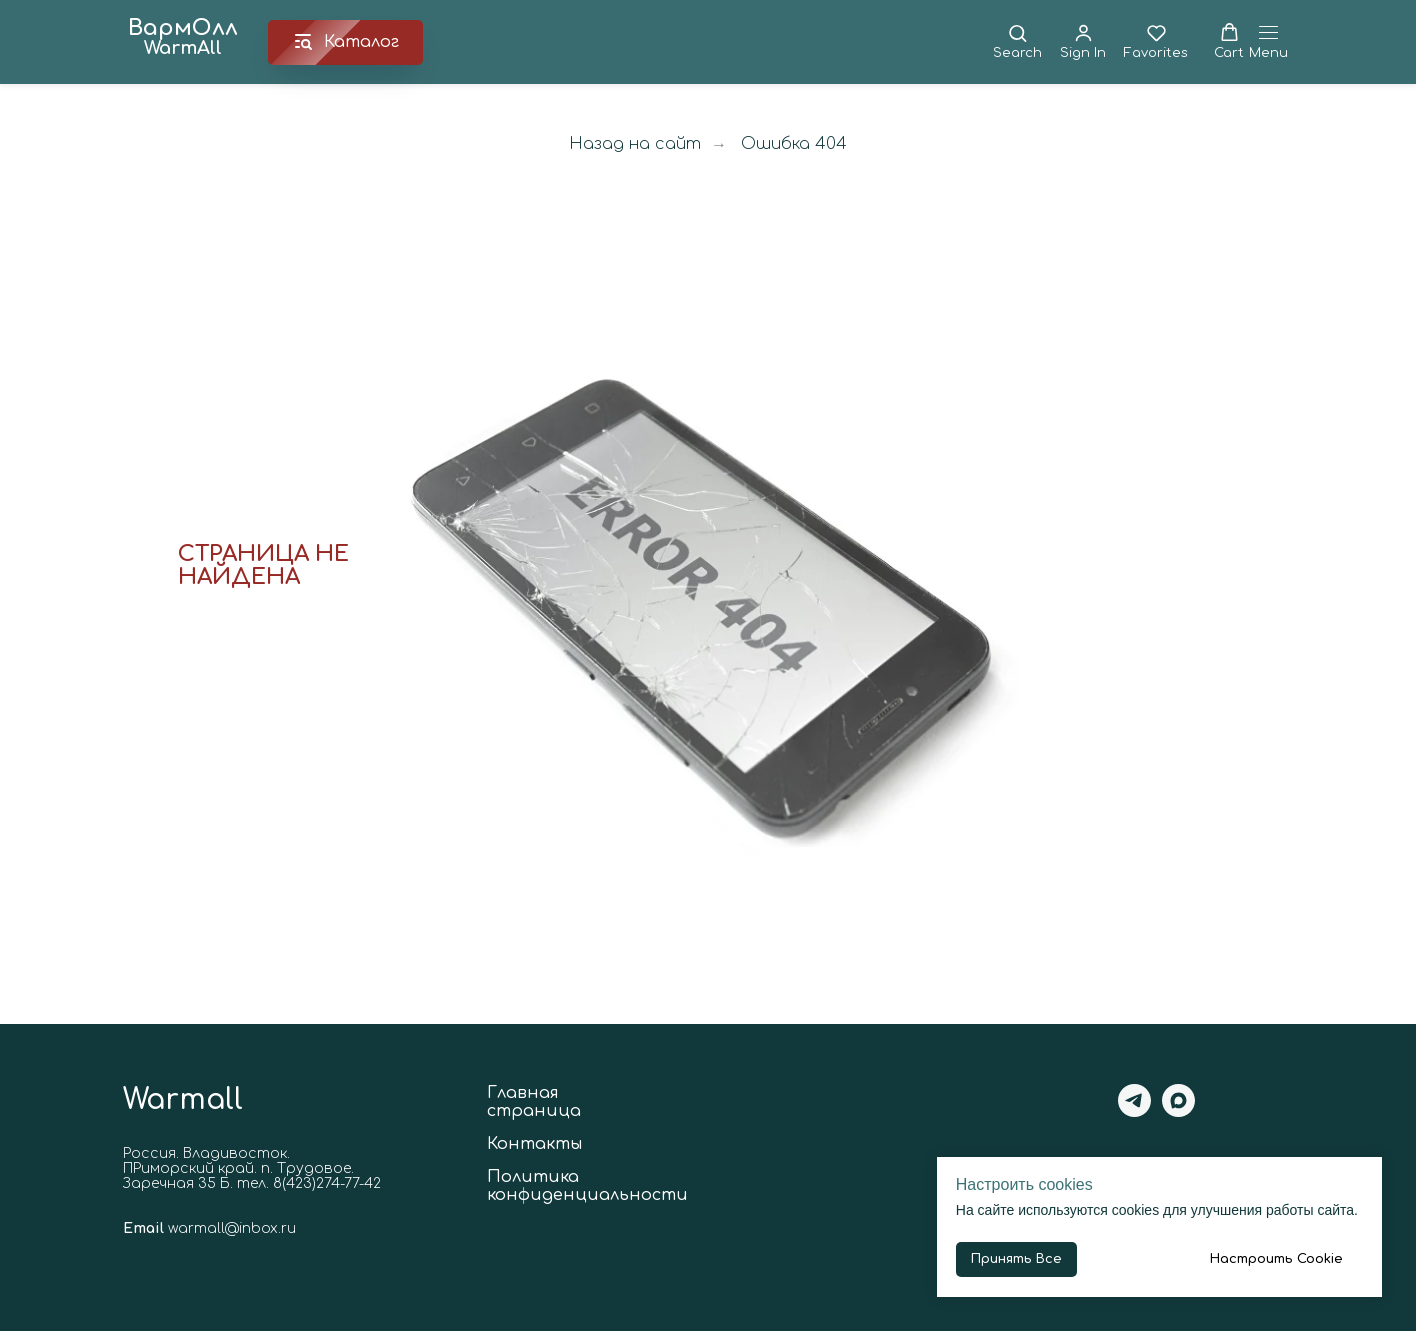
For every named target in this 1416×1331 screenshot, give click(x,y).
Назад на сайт (635, 144)
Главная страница (534, 1102)
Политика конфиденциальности (587, 1186)
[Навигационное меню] (1268, 42)
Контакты (535, 1144)
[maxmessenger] (1178, 1111)
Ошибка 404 (794, 144)
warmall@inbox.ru (232, 1228)
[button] (1017, 41)
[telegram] (1134, 1111)
